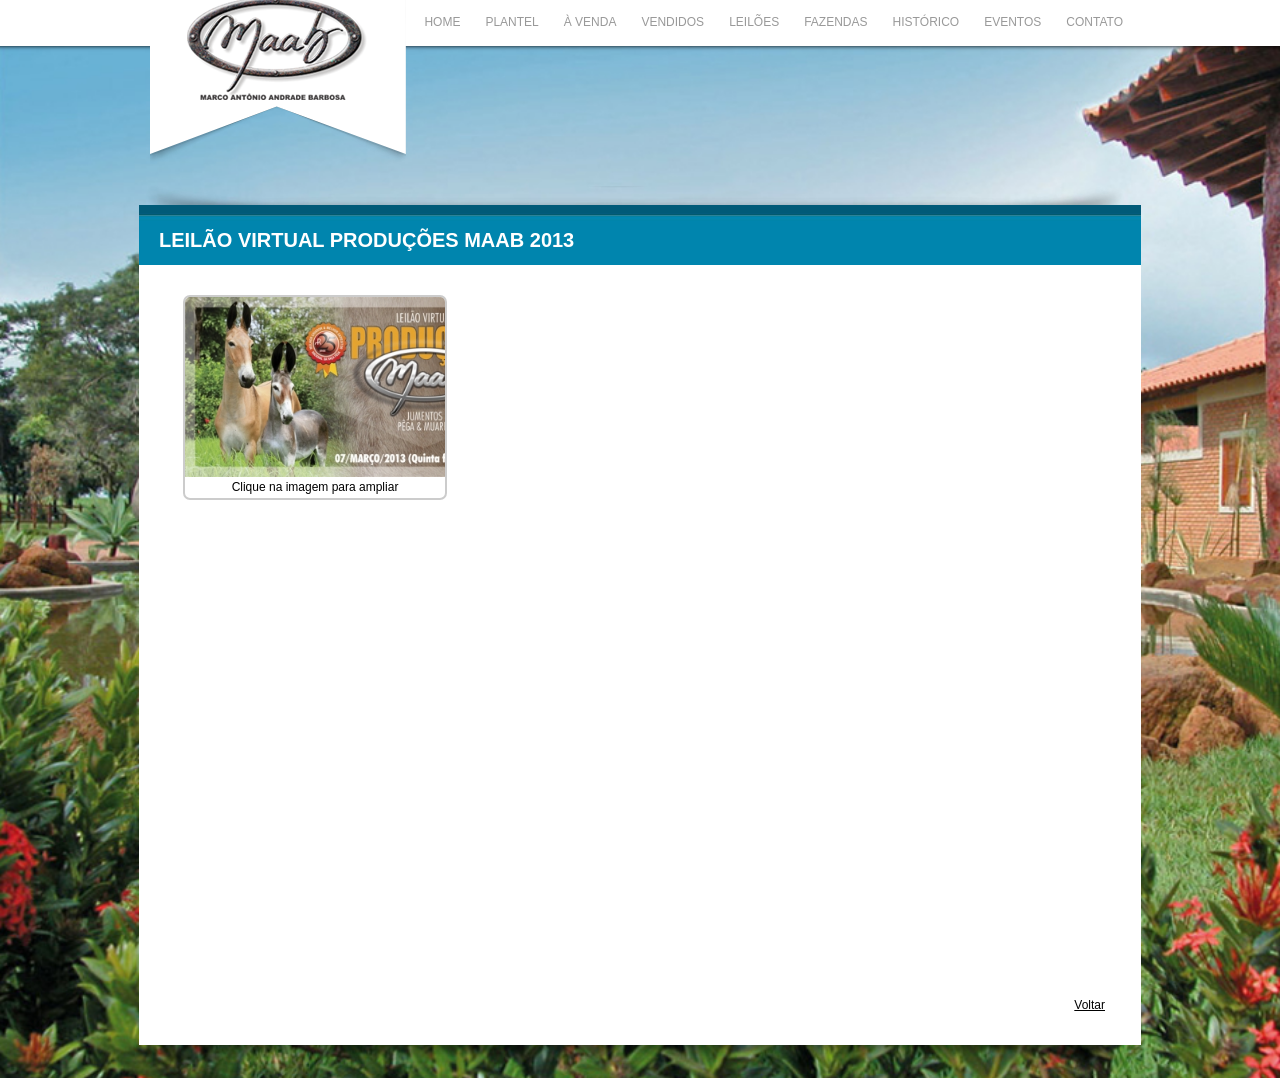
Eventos (1012, 22)
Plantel (511, 22)
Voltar (1089, 1005)
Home (442, 22)
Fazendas (835, 22)
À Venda (590, 22)
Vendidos (672, 22)
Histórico (926, 22)
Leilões (754, 22)
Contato (1094, 22)
